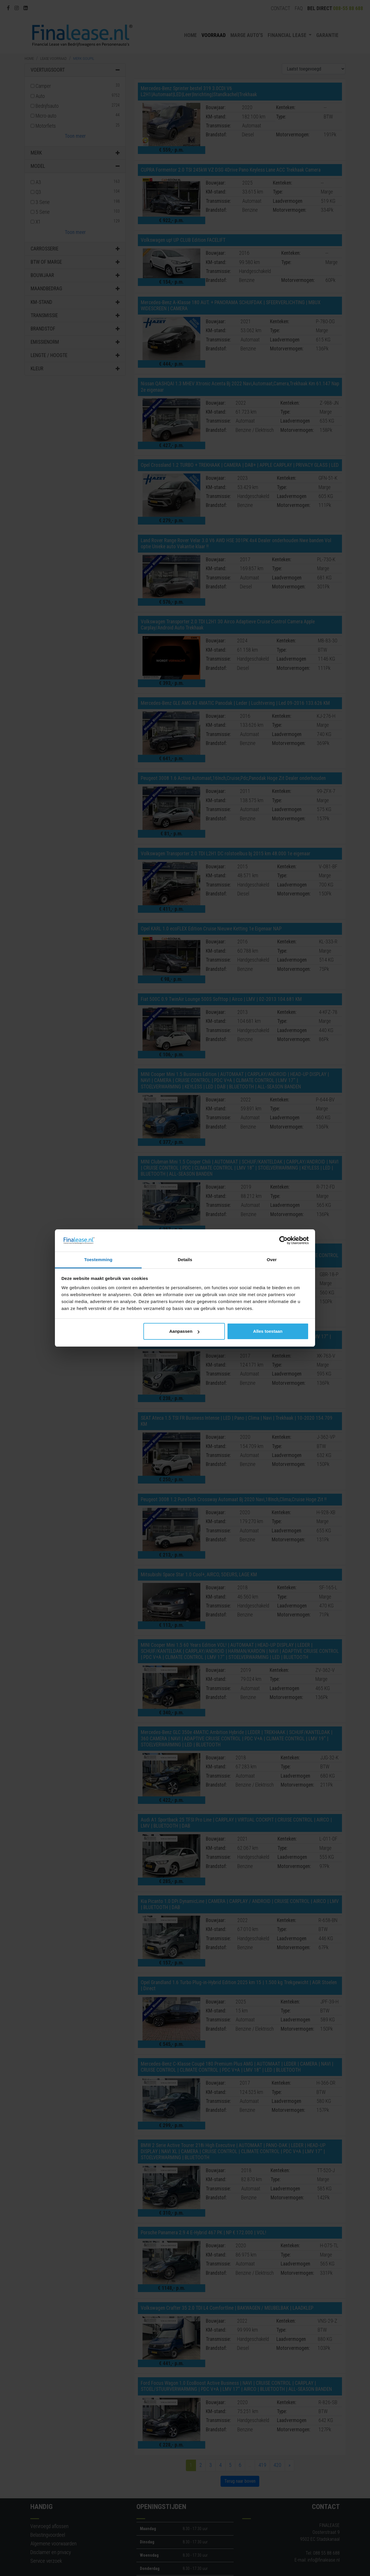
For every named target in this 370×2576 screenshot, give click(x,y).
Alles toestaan (268, 1331)
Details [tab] (185, 1259)
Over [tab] (272, 1259)
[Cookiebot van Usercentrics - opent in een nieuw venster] (283, 1240)
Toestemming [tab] (98, 1259)
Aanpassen (184, 1331)
